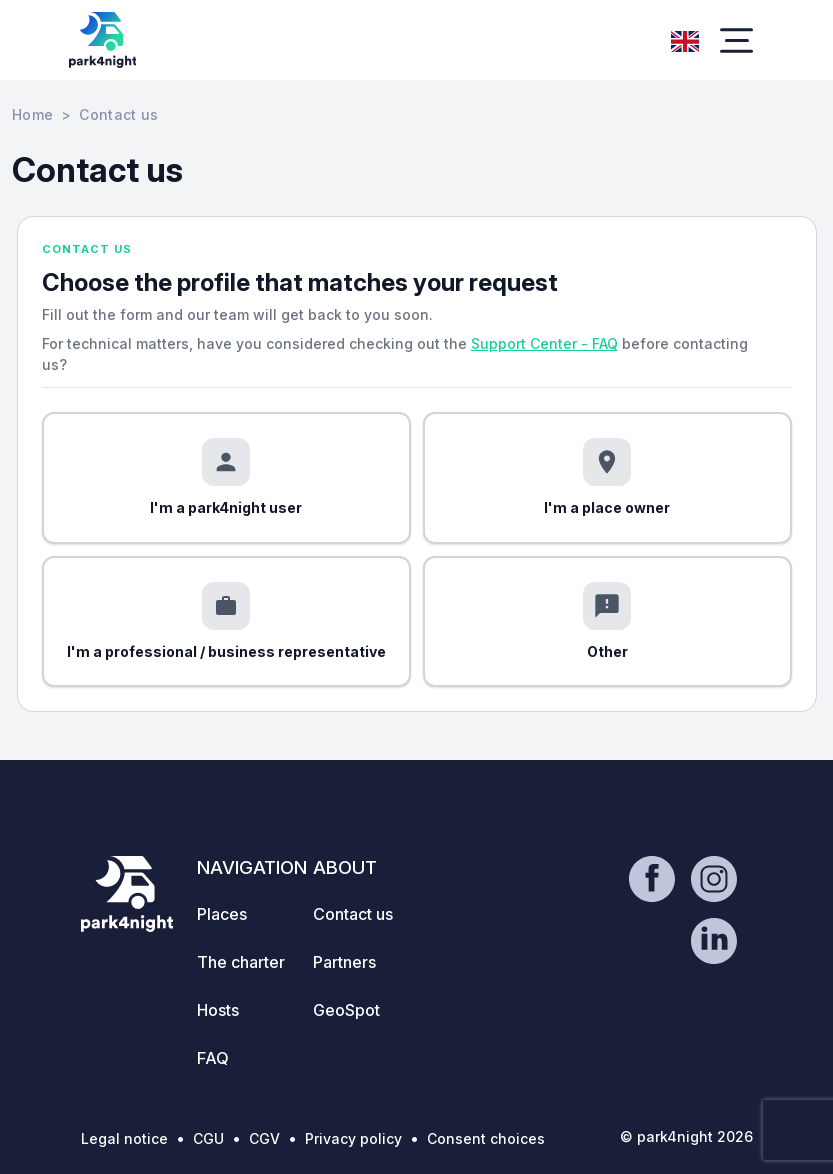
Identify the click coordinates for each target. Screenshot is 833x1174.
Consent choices (486, 1138)
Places (222, 914)
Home (32, 114)
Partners (344, 962)
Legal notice (124, 1138)
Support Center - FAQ (544, 343)
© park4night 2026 (686, 1136)
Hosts (218, 1010)
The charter (241, 962)
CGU (208, 1138)
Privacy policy (353, 1138)
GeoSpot (346, 1010)
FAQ (213, 1058)
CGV (264, 1138)
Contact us (353, 914)
